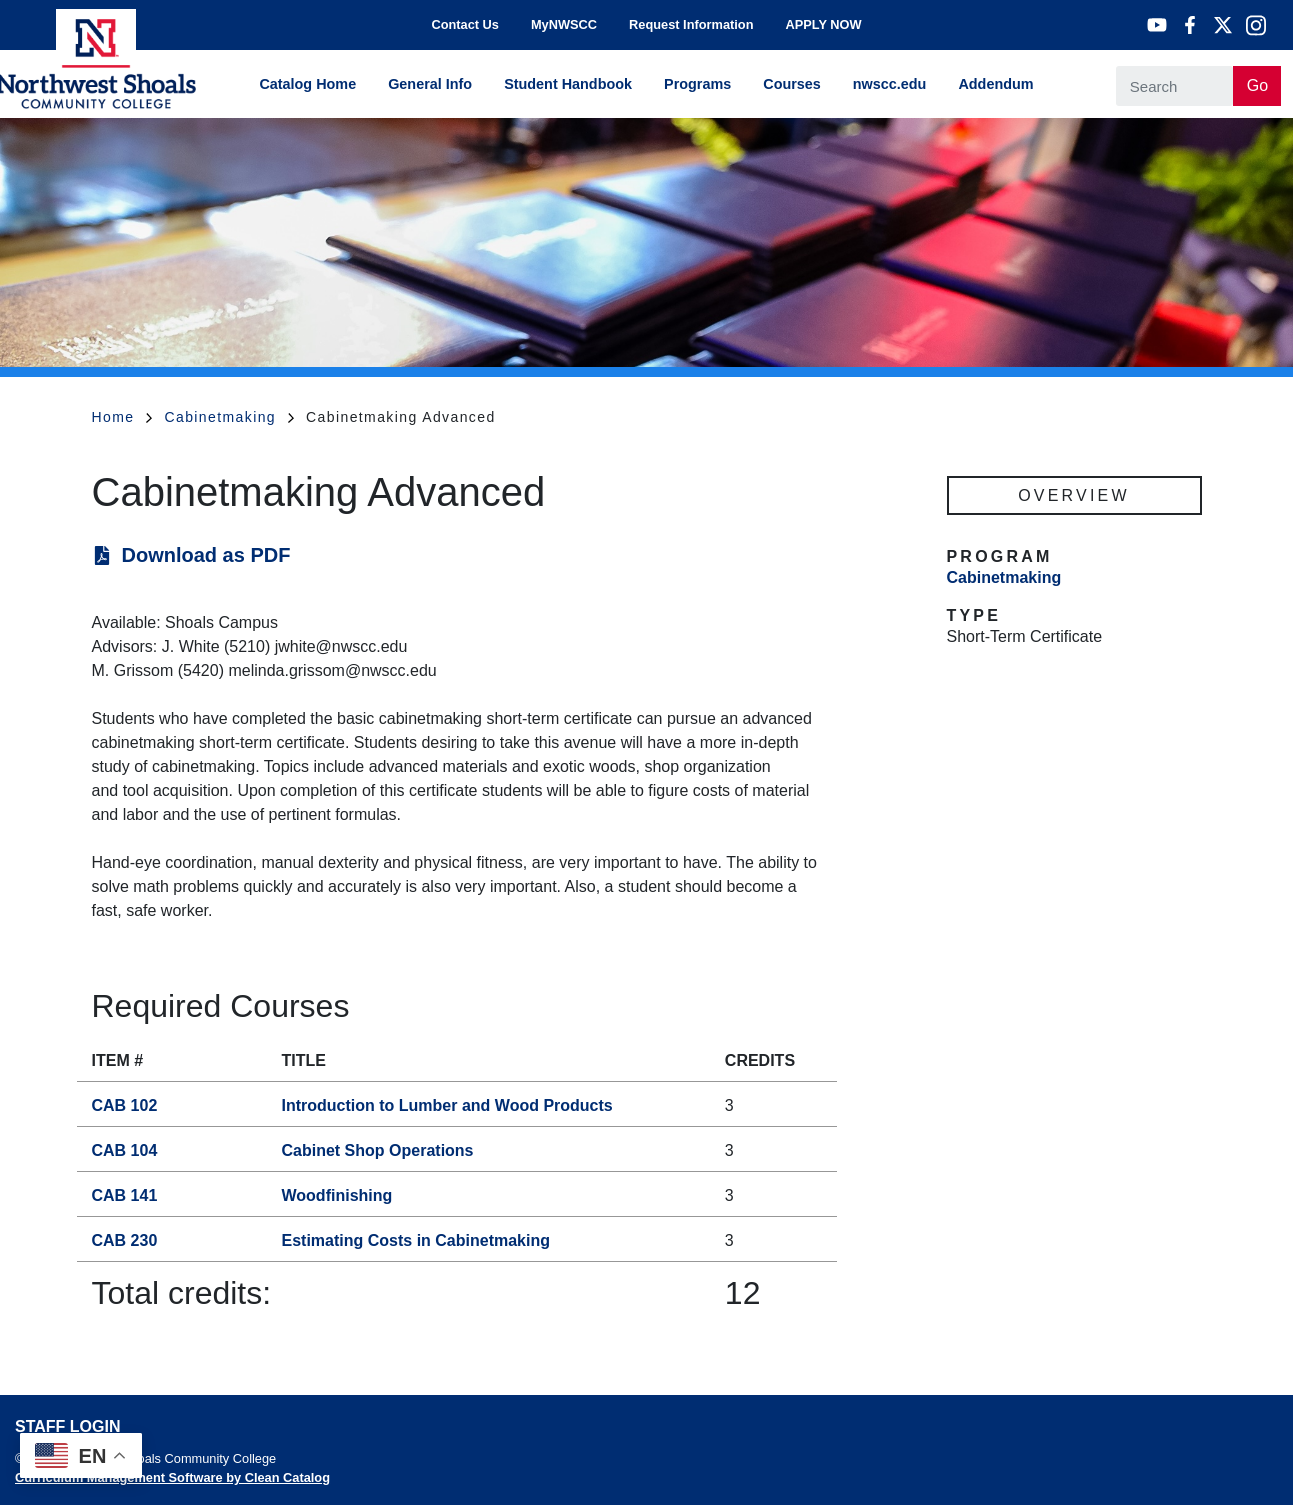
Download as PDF (206, 555)
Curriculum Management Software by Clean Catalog (172, 1477)
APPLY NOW (823, 24)
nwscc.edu (890, 84)
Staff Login (67, 1426)
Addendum (995, 84)
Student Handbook (568, 84)
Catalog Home (307, 84)
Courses (792, 84)
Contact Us (465, 24)
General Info (430, 84)
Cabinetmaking (229, 417)
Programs (697, 84)
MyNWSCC (564, 24)
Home (122, 417)
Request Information (691, 24)
